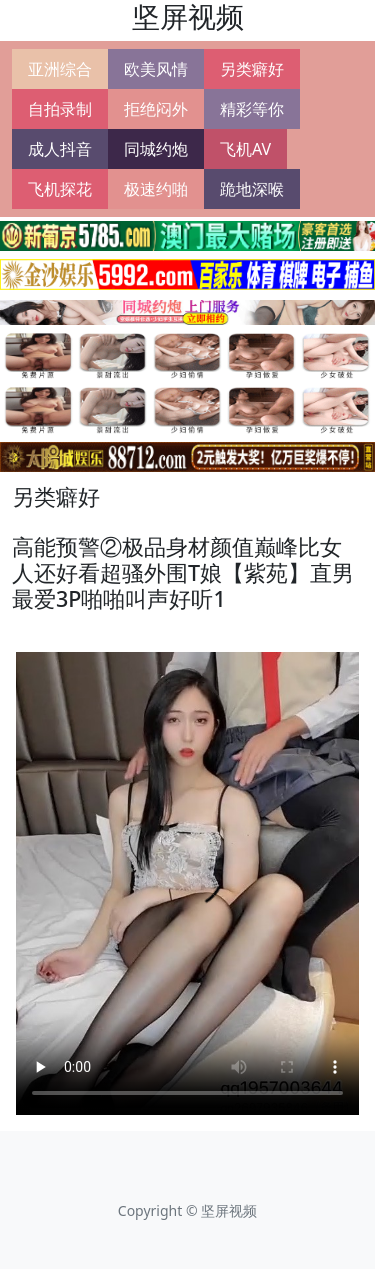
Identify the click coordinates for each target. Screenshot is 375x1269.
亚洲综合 (60, 69)
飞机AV (245, 149)
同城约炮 (156, 149)
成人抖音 (60, 149)
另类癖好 (252, 69)
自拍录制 (60, 109)
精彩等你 (252, 109)
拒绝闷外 (156, 109)
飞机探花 (60, 189)
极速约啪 (156, 189)
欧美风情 (156, 69)
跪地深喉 (252, 189)
